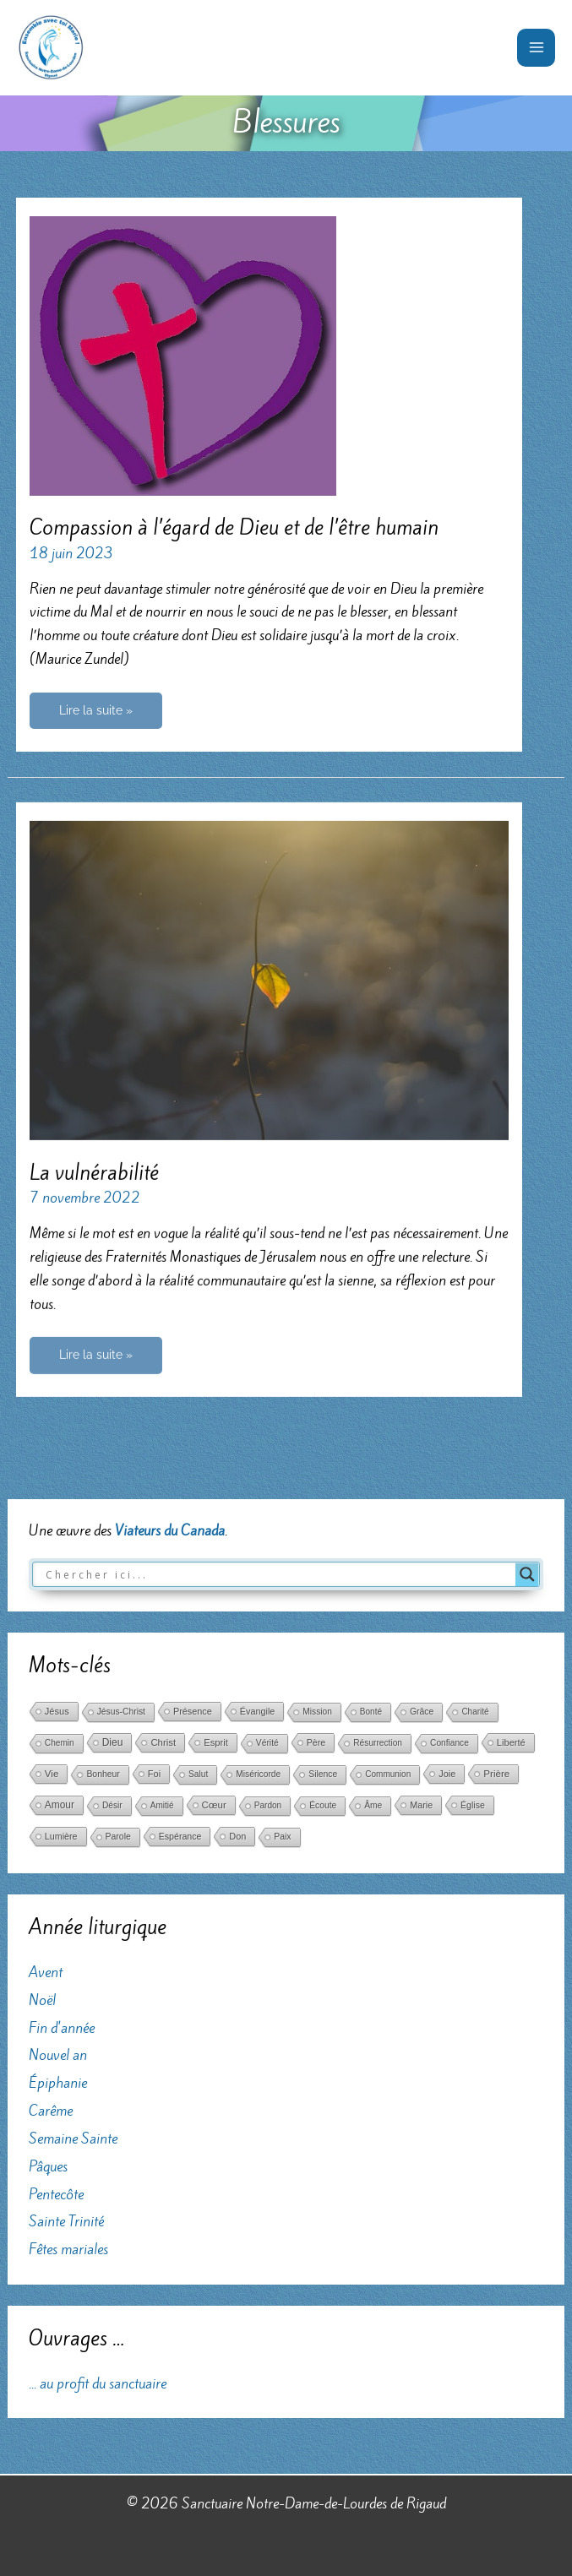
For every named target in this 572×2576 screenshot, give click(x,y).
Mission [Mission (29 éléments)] (316, 1711)
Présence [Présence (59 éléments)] (192, 1711)
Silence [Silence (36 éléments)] (322, 1774)
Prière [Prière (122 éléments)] (496, 1774)
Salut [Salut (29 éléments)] (198, 1774)
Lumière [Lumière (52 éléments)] (61, 1836)
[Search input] (278, 1573)
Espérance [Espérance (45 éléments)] (180, 1836)
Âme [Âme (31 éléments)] (373, 1805)
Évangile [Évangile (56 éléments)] (257, 1711)
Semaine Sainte (73, 2138)
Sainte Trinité (66, 2221)
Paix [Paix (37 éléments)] (282, 1836)
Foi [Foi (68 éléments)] (154, 1774)
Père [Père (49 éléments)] (316, 1742)
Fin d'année (62, 2027)
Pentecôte (56, 2193)
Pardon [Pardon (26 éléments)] (267, 1805)
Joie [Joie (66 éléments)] (447, 1774)
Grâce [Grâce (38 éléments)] (421, 1711)
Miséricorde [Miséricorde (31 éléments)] (258, 1774)
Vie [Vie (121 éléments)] (52, 1774)
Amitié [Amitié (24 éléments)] (162, 1805)
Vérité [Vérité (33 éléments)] (267, 1742)
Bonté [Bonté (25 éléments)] (371, 1711)
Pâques (48, 2165)
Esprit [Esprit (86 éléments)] (216, 1742)
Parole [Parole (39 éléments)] (118, 1836)
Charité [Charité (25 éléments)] (474, 1711)
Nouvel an (58, 2055)
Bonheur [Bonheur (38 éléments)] (102, 1774)
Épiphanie (58, 2083)
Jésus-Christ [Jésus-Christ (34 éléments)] (121, 1711)
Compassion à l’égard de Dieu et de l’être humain (234, 527)
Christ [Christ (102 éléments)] (163, 1742)
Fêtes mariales (68, 2249)
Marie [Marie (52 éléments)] (421, 1805)
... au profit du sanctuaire (97, 2382)
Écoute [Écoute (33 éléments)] (322, 1805)
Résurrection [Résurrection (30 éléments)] (377, 1742)
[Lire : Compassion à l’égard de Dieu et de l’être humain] (183, 354)
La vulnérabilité (94, 1173)
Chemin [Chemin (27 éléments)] (59, 1742)
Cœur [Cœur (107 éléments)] (214, 1805)
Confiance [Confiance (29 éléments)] (449, 1742)
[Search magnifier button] (527, 1573)
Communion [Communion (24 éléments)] (388, 1774)
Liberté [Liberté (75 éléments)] (511, 1742)
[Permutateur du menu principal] (536, 48)
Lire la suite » (95, 716)
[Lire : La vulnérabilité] (269, 980)
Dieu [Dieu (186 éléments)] (112, 1742)
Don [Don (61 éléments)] (237, 1836)
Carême (51, 2110)
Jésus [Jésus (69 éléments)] (57, 1711)
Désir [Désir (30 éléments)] (112, 1805)
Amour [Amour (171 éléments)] (59, 1805)
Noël (42, 1999)
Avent (46, 1971)
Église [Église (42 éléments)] (472, 1805)
